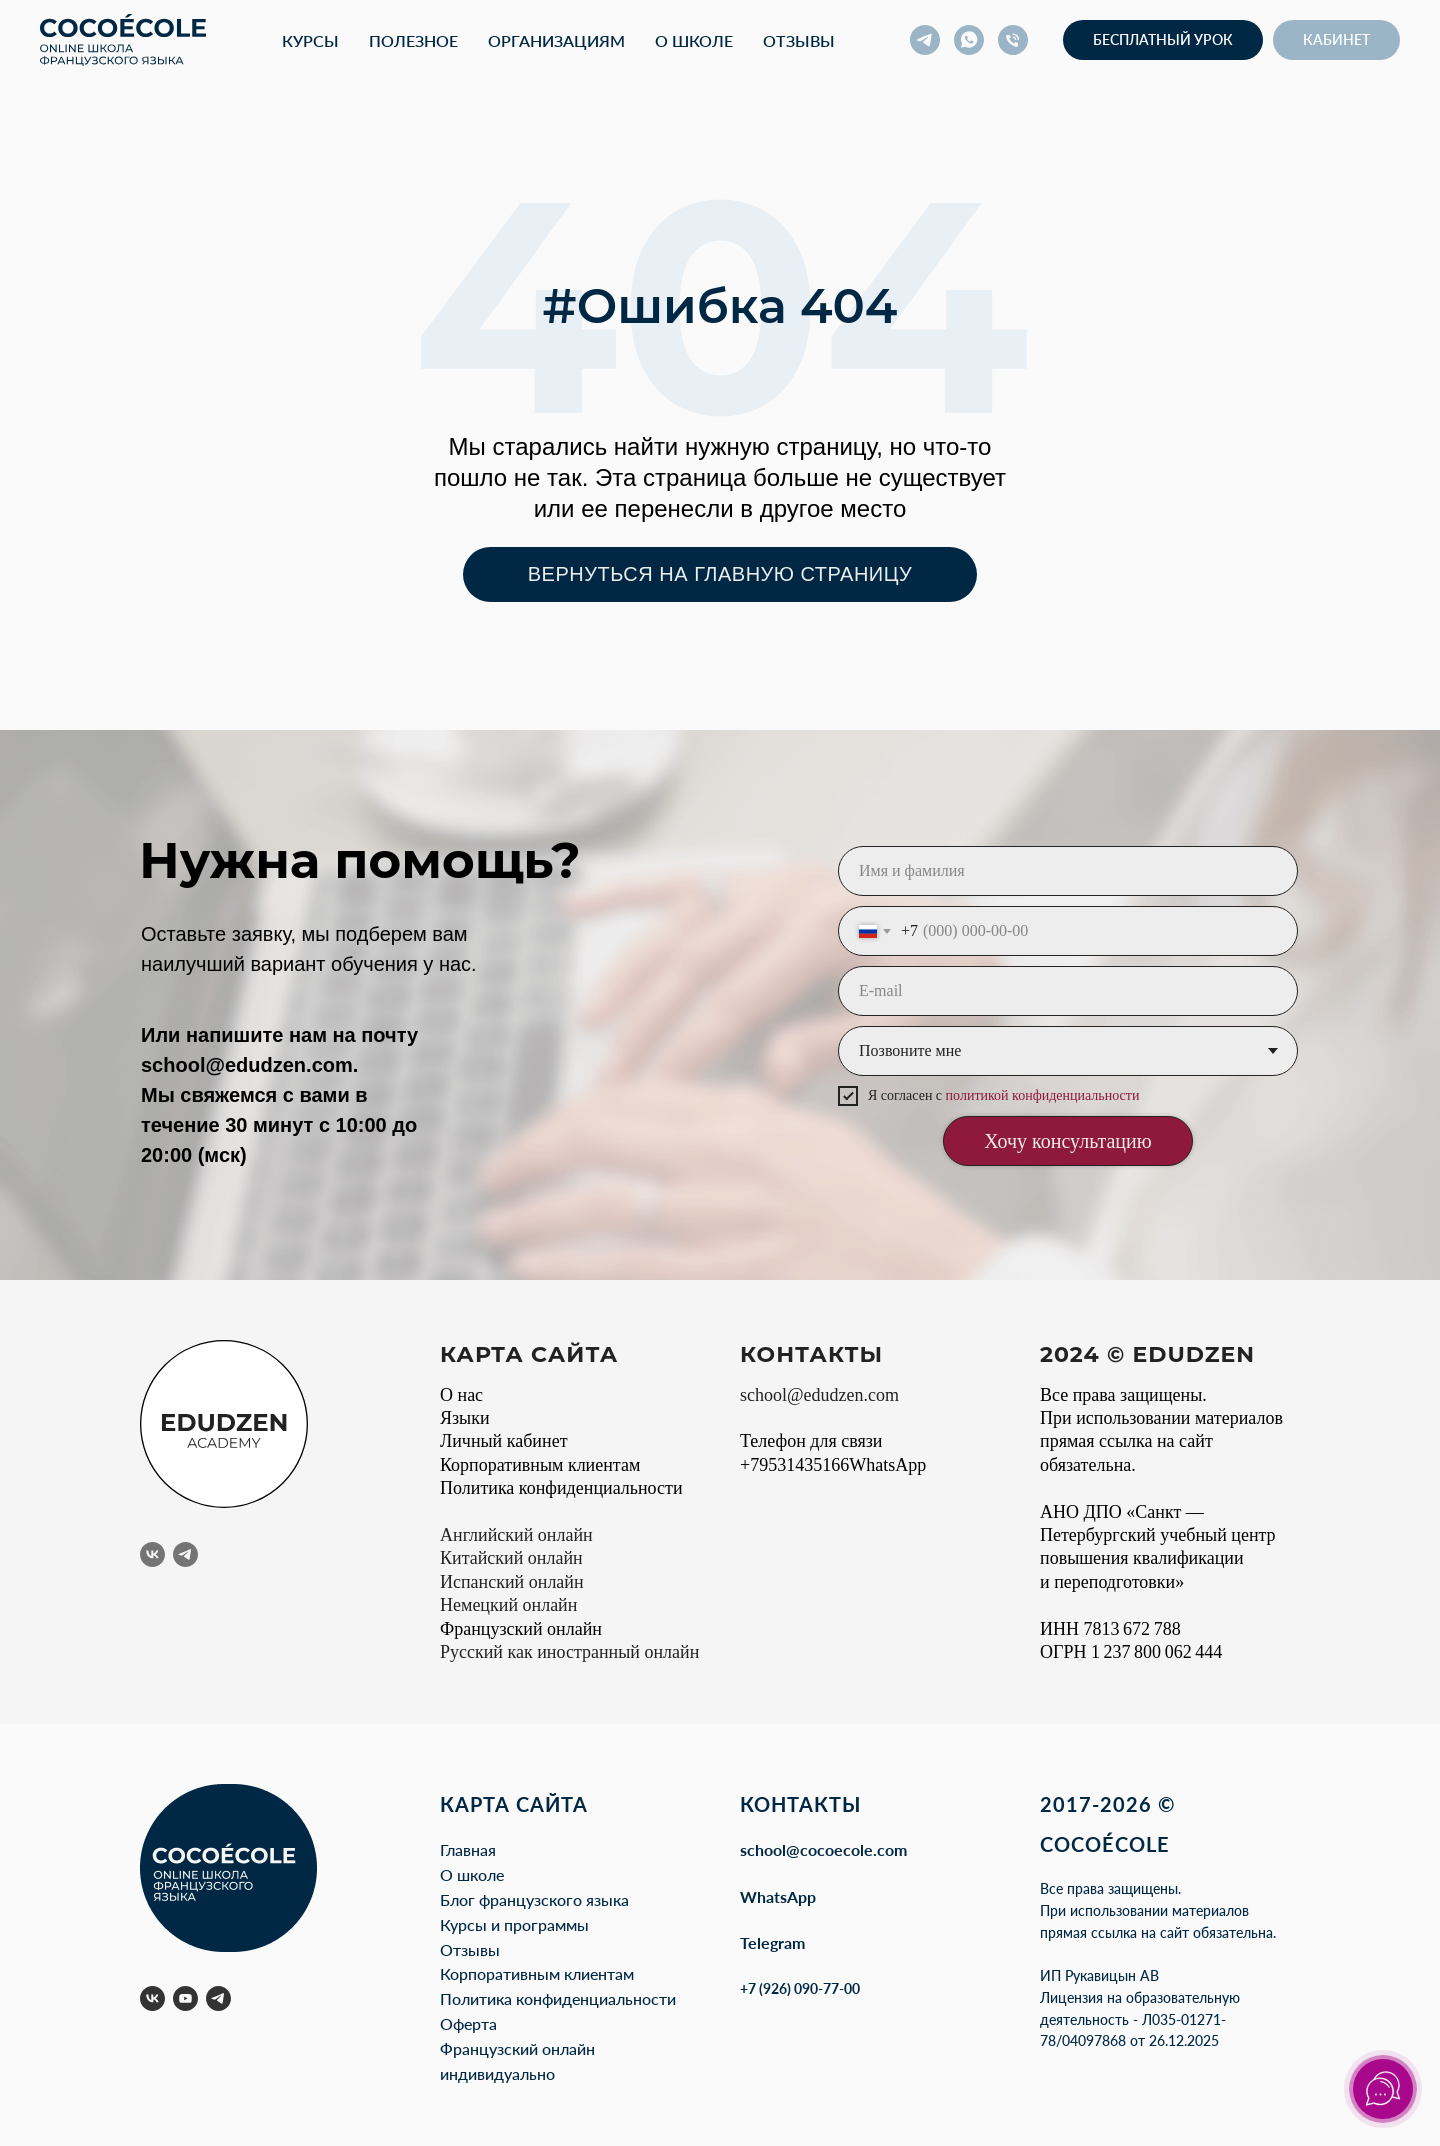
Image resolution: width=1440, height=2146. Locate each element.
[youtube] (185, 1998)
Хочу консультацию (1067, 1141)
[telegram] (925, 40)
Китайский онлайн (511, 1558)
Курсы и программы (514, 1924)
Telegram (772, 1942)
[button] (1163, 40)
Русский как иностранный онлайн (569, 1652)
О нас (461, 1395)
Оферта (468, 2023)
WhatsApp (778, 1896)
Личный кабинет (504, 1441)
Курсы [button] (310, 40)
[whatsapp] (969, 40)
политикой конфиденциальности (1043, 1095)
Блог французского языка (534, 1899)
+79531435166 (794, 1465)
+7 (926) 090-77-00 (800, 1988)
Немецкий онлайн (508, 1605)
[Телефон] (1013, 40)
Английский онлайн (516, 1535)
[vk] (152, 1554)
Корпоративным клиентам (540, 1465)
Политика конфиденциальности (561, 1488)
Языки (465, 1418)
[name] (1068, 871)
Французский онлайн (521, 1629)
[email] (1068, 991)
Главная (468, 1849)
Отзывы (799, 40)
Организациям (556, 40)
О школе (694, 40)
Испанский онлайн (512, 1582)
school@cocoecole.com (823, 1849)
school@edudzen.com (247, 1065)
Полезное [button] (413, 40)
